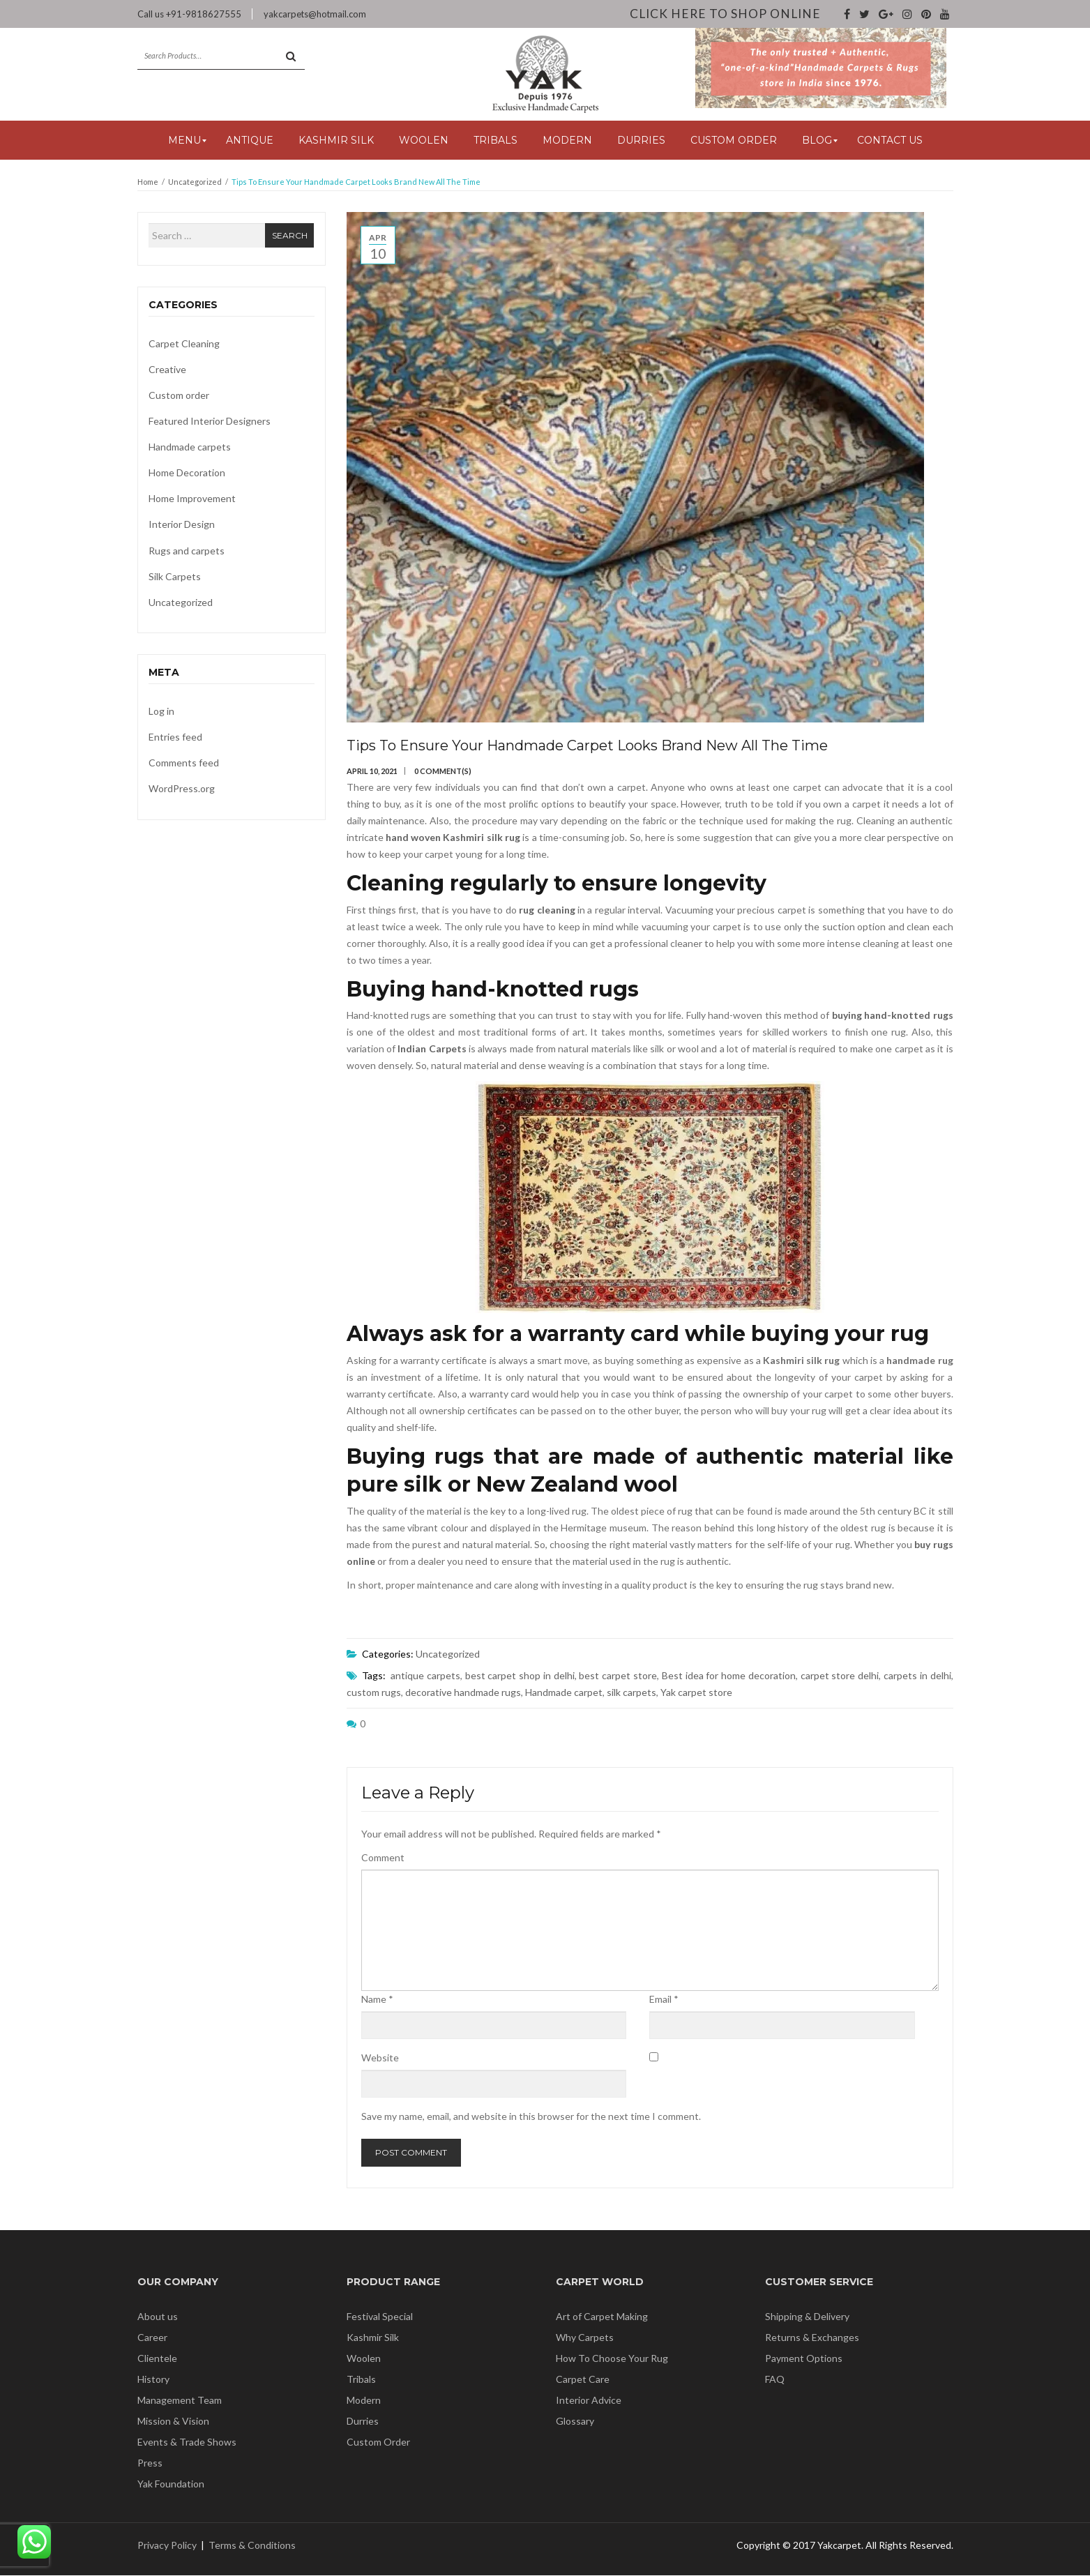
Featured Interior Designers (210, 421)
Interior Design (182, 525)
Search (290, 236)
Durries (363, 2421)
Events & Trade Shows (186, 2442)
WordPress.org (182, 789)
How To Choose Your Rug (612, 2359)
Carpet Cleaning (184, 344)
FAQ (775, 2380)
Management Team (179, 2401)
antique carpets (425, 1676)
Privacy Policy (167, 2546)
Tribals (361, 2380)
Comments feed (184, 763)
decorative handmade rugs (463, 1693)
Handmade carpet (564, 1693)
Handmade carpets (190, 447)
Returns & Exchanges (812, 2338)
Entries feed (175, 737)
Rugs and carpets (187, 551)
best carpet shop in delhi (520, 1676)
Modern (364, 2401)
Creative (167, 370)
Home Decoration (187, 473)
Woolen (364, 2359)
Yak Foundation (170, 2484)
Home (147, 182)
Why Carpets (585, 2338)
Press (149, 2463)
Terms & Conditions (252, 2546)
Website (380, 2058)
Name (377, 2000)
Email (664, 2000)
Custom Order (378, 2442)
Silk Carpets (175, 577)
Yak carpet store (696, 1693)
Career (152, 2338)
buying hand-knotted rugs (892, 1016)
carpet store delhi (840, 1676)
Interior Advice (588, 2401)
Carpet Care (583, 2380)
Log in (161, 712)
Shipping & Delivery (807, 2317)
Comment (382, 1858)
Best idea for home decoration (729, 1676)
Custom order (179, 396)
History (153, 2380)
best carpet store (618, 1676)
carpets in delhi (917, 1676)
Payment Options (803, 2359)
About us (157, 2317)
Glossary (575, 2421)
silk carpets (631, 1693)
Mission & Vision (173, 2421)
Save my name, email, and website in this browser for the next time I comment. (531, 2117)
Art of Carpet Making (602, 2317)
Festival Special (380, 2317)
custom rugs (374, 1693)
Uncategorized (195, 182)
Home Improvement (192, 499)
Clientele (157, 2359)
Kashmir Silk (373, 2338)
